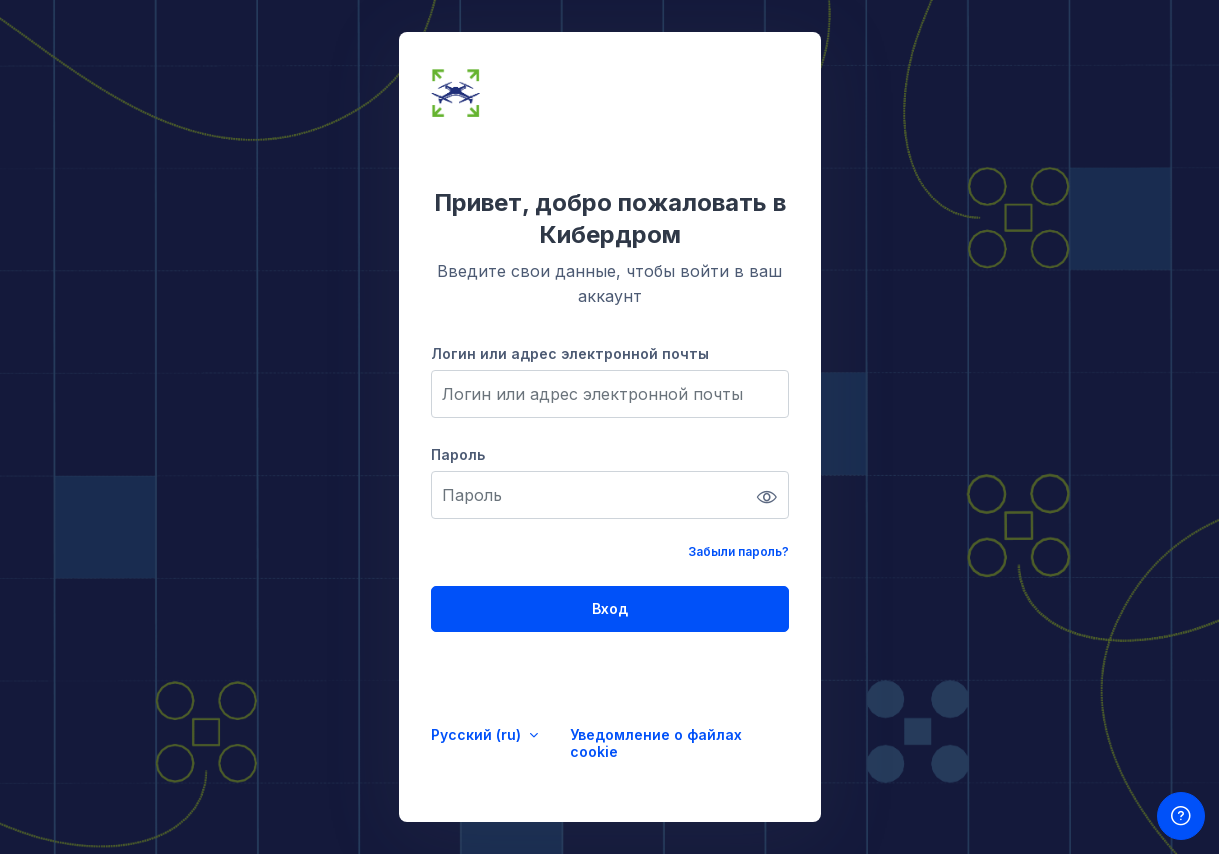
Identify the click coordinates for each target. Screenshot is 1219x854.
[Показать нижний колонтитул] (1181, 816)
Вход (610, 608)
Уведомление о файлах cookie (656, 743)
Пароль (458, 454)
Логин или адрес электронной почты (570, 353)
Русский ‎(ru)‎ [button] (478, 734)
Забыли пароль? (738, 551)
